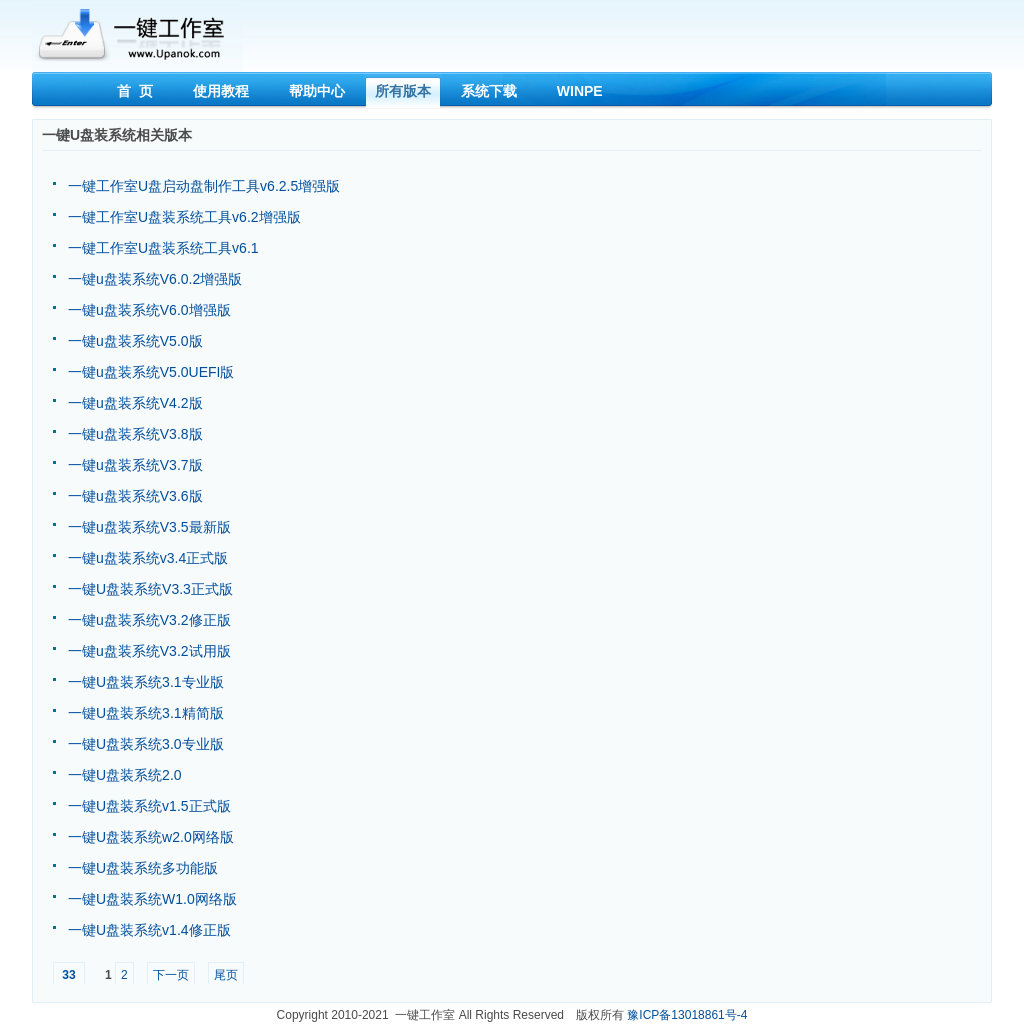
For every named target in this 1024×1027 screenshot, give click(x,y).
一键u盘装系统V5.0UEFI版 (151, 372)
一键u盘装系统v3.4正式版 (148, 558)
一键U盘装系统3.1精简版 (146, 713)
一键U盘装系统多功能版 (143, 868)
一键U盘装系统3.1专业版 (146, 682)
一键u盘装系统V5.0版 (135, 341)
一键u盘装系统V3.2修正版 (149, 620)
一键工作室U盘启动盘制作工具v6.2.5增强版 (204, 186)
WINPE (580, 91)
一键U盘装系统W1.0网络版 (152, 899)
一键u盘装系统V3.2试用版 (149, 651)
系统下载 (489, 91)
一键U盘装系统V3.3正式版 (150, 589)
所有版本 (403, 91)
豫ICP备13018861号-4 (687, 1015)
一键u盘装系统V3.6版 (135, 496)
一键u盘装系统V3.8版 (135, 434)
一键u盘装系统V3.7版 (135, 465)
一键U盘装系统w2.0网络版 (151, 837)
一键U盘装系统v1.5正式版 (149, 806)
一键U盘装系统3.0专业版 (146, 744)
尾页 (226, 975)
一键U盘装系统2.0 (125, 775)
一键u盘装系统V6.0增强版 (149, 310)
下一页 (171, 975)
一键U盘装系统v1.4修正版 (149, 930)
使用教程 (221, 91)
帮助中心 (317, 91)
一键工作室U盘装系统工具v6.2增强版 (184, 217)
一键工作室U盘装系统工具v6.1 (163, 248)
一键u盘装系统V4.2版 (135, 403)
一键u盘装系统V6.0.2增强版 (155, 279)
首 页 (135, 91)
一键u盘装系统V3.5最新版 (149, 527)
